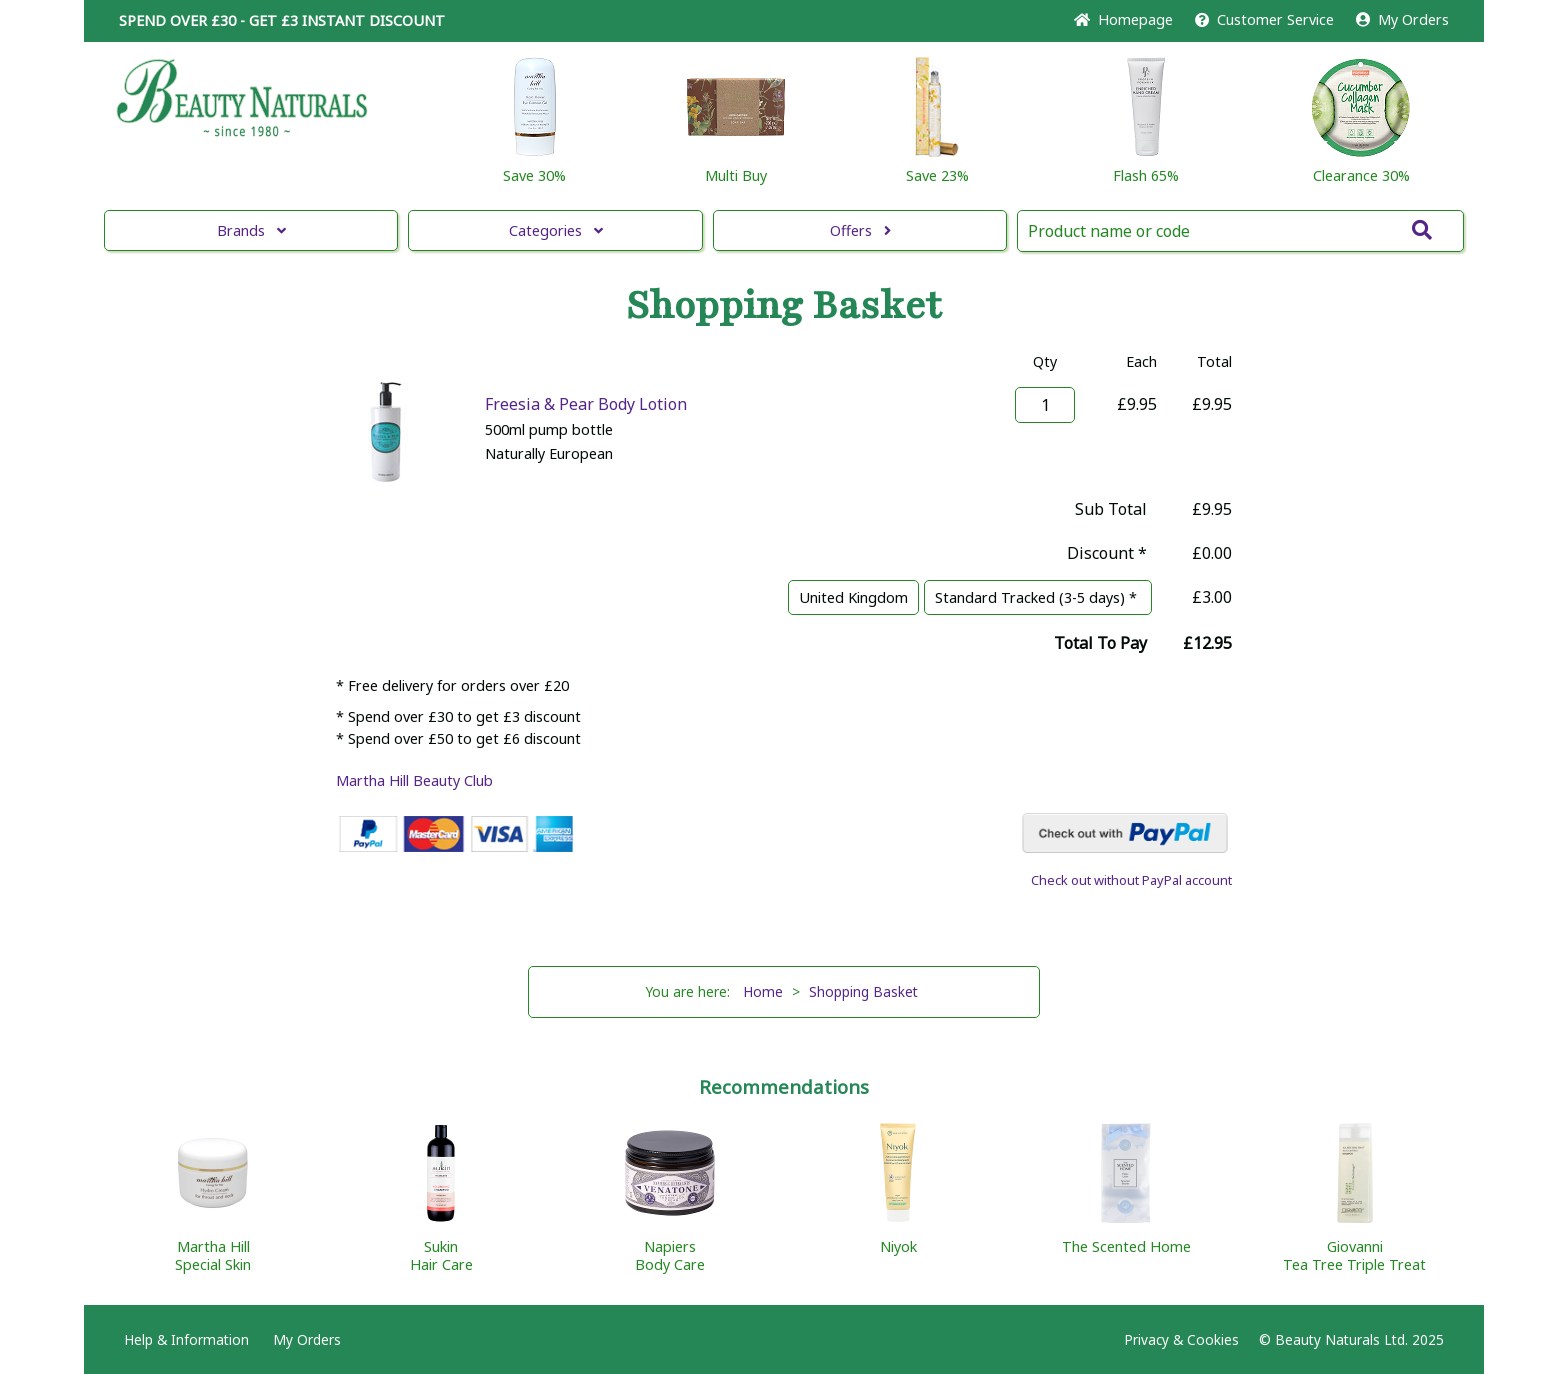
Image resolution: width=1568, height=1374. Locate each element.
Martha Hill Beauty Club (414, 780)
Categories (556, 230)
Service (1264, 19)
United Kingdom (853, 597)
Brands (251, 230)
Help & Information (186, 1339)
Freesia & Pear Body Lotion (586, 404)
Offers (860, 230)
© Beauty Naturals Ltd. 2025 (1351, 1339)
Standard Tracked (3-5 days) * (1038, 597)
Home (1123, 19)
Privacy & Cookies (1181, 1339)
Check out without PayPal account (1131, 880)
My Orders (1402, 19)
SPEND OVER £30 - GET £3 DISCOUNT (282, 20)
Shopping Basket (863, 991)
